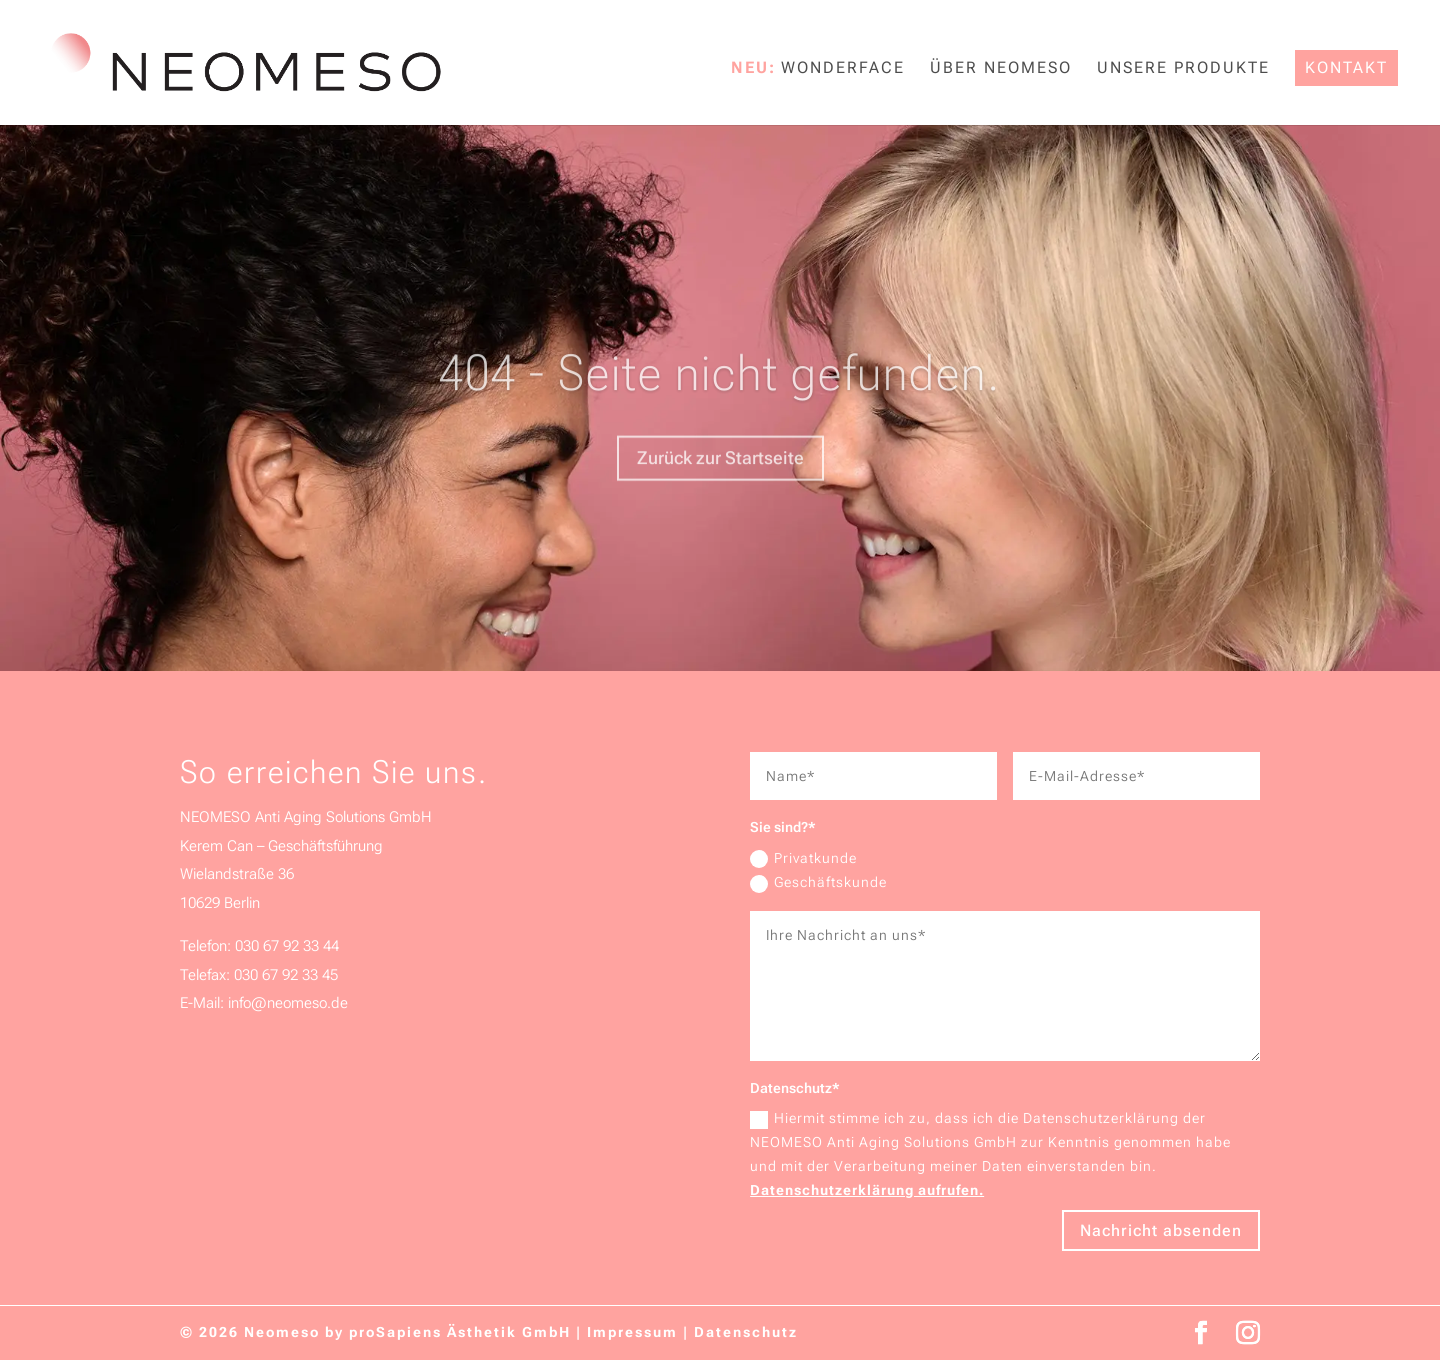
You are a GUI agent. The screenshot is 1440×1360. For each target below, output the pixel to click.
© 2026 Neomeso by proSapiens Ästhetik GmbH (375, 1332)
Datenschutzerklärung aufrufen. (867, 1190)
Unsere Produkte (1183, 69)
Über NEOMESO (1001, 69)
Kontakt (1346, 67)
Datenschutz (746, 1332)
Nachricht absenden (1161, 1230)
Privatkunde (803, 859)
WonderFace (843, 69)
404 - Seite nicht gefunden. (720, 398)
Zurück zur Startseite (720, 482)
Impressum (632, 1332)
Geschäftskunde (818, 883)
